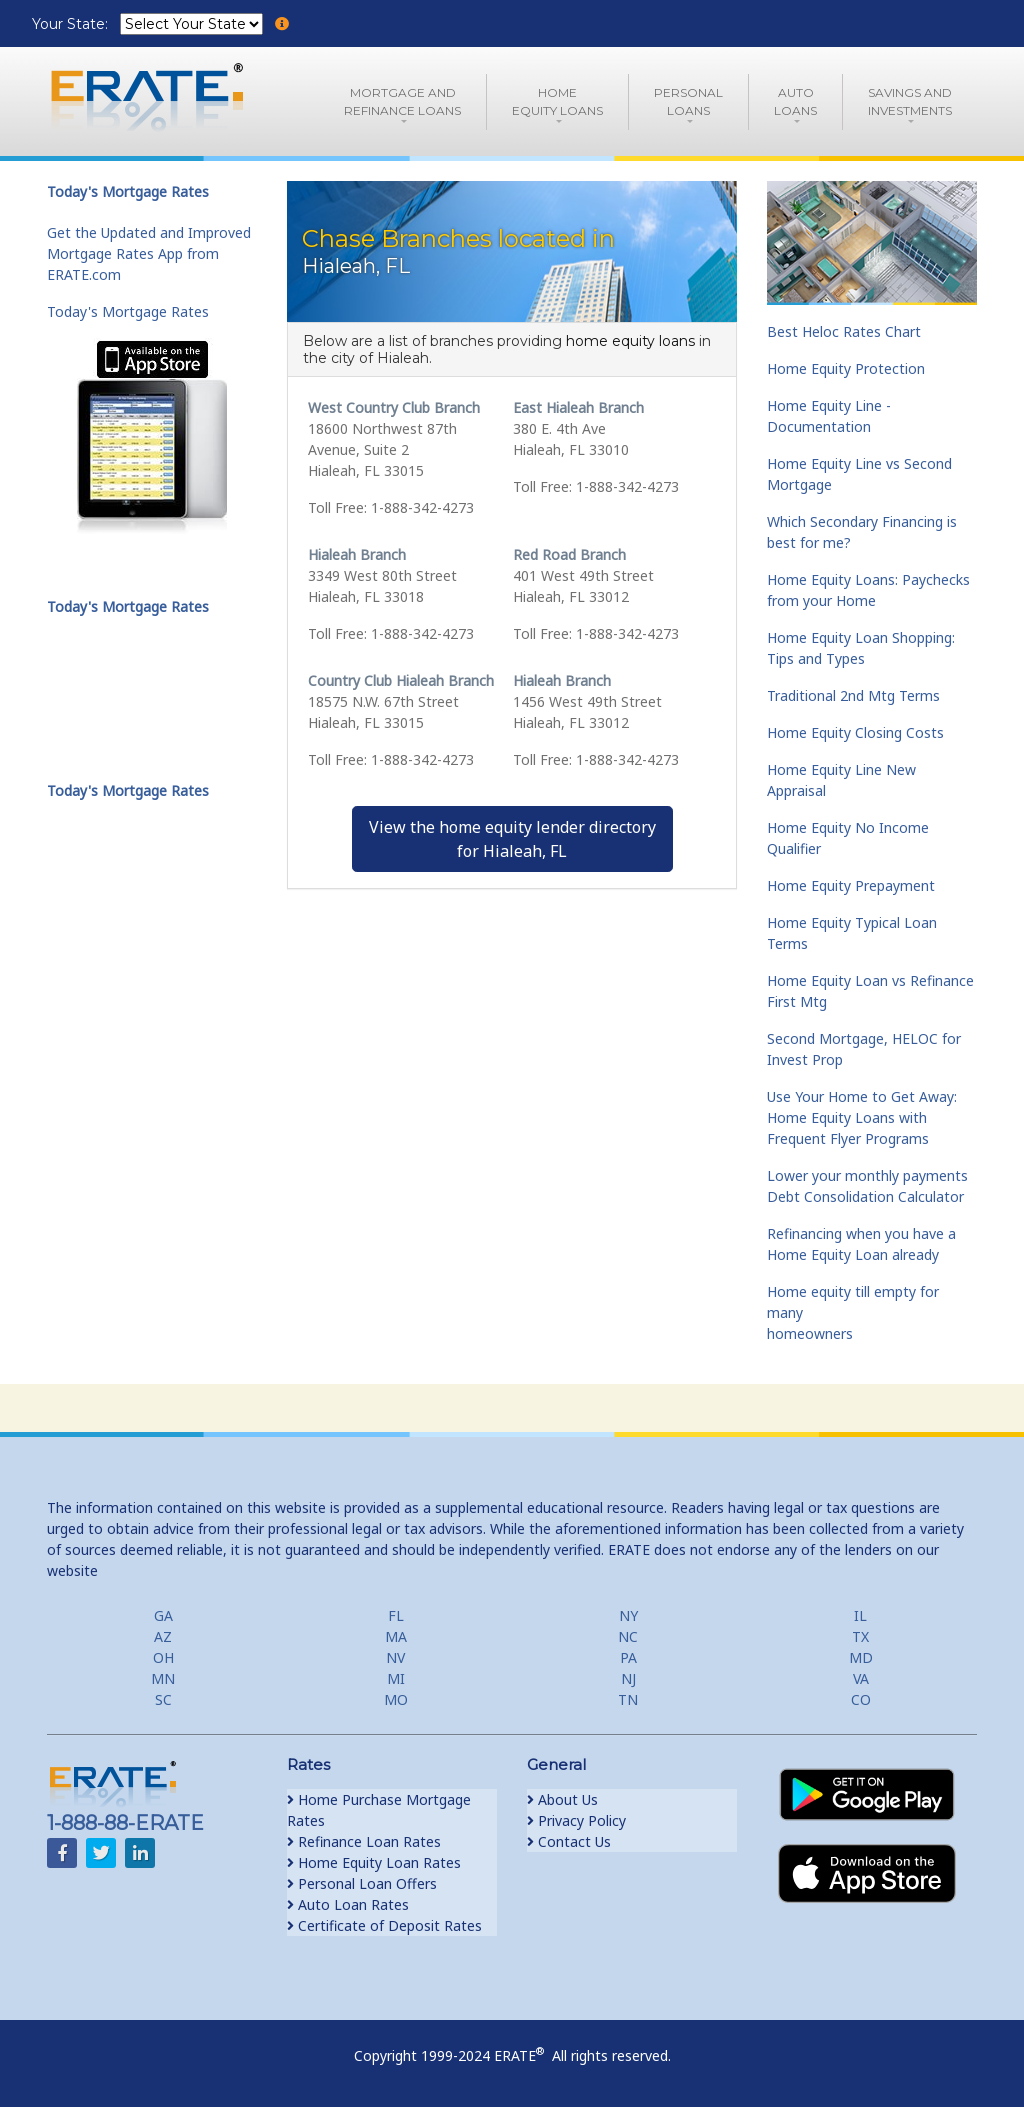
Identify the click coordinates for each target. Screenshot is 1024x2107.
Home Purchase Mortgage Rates (379, 1810)
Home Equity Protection (846, 368)
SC (163, 1699)
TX (860, 1636)
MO (396, 1699)
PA (628, 1657)
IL (860, 1615)
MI (396, 1678)
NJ (628, 1678)
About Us (562, 1799)
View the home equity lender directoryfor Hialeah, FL (512, 839)
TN (628, 1699)
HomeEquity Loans (557, 101)
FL (396, 1615)
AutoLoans (795, 101)
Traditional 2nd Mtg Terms (853, 695)
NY (628, 1615)
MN (163, 1678)
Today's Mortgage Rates (128, 311)
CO (861, 1699)
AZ (163, 1636)
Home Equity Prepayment (851, 885)
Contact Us (569, 1841)
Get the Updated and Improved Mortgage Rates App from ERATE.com (149, 253)
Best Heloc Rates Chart (844, 331)
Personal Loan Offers (362, 1883)
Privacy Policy (576, 1820)
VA (861, 1678)
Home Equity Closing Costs (855, 732)
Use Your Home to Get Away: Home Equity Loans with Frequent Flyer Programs (862, 1117)
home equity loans (630, 341)
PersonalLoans (688, 101)
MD (861, 1657)
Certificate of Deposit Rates (384, 1925)
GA (163, 1615)
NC (628, 1636)
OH (163, 1657)
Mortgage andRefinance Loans (402, 101)
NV (395, 1657)
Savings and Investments (910, 101)
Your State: (72, 24)
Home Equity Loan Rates (374, 1862)
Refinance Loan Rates (364, 1841)
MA (396, 1636)
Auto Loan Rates (348, 1904)
